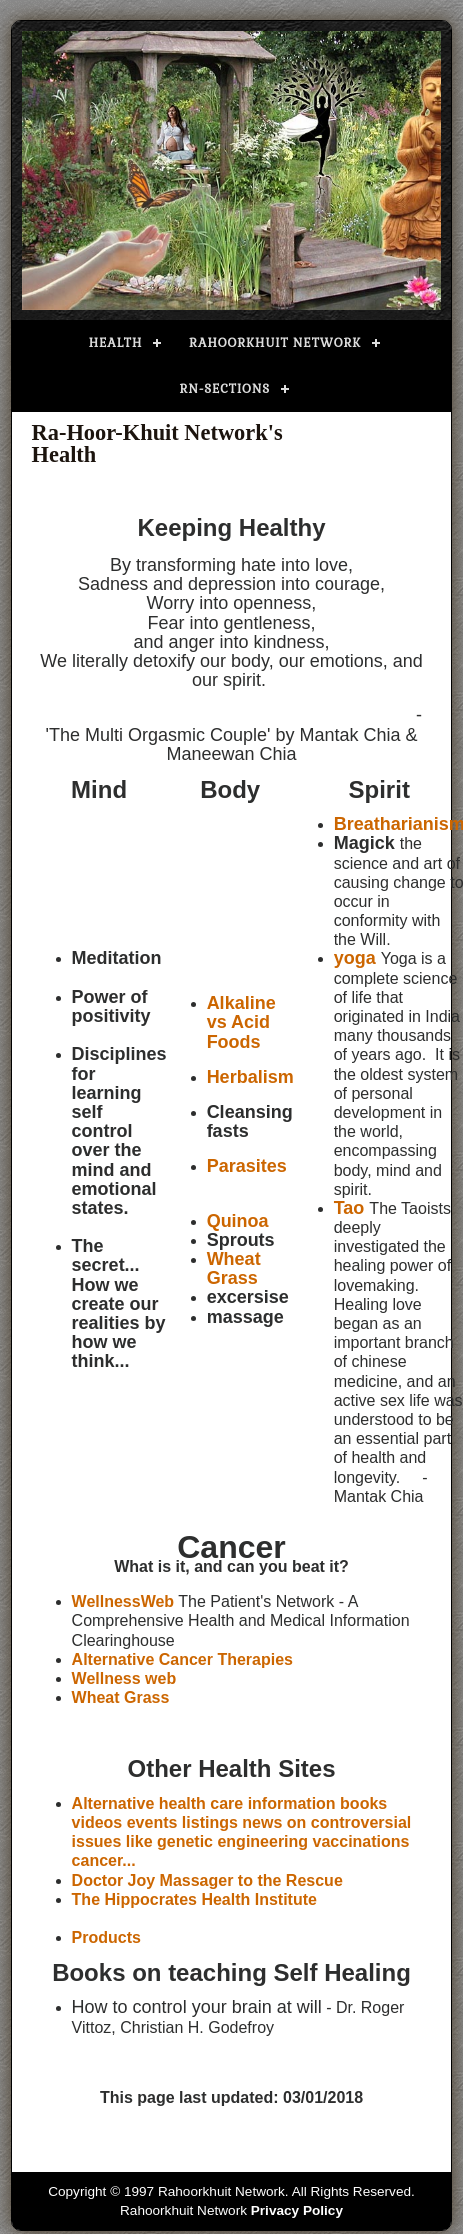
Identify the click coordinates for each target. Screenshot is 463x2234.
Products (106, 1937)
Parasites (247, 1166)
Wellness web (124, 1678)
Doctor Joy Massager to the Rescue (207, 1880)
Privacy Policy (297, 2210)
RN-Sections (225, 389)
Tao (349, 1208)
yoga (355, 958)
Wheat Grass (121, 1697)
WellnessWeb (123, 1601)
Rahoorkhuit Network (275, 343)
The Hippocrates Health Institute (194, 1899)
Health (116, 343)
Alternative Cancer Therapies (182, 1659)
